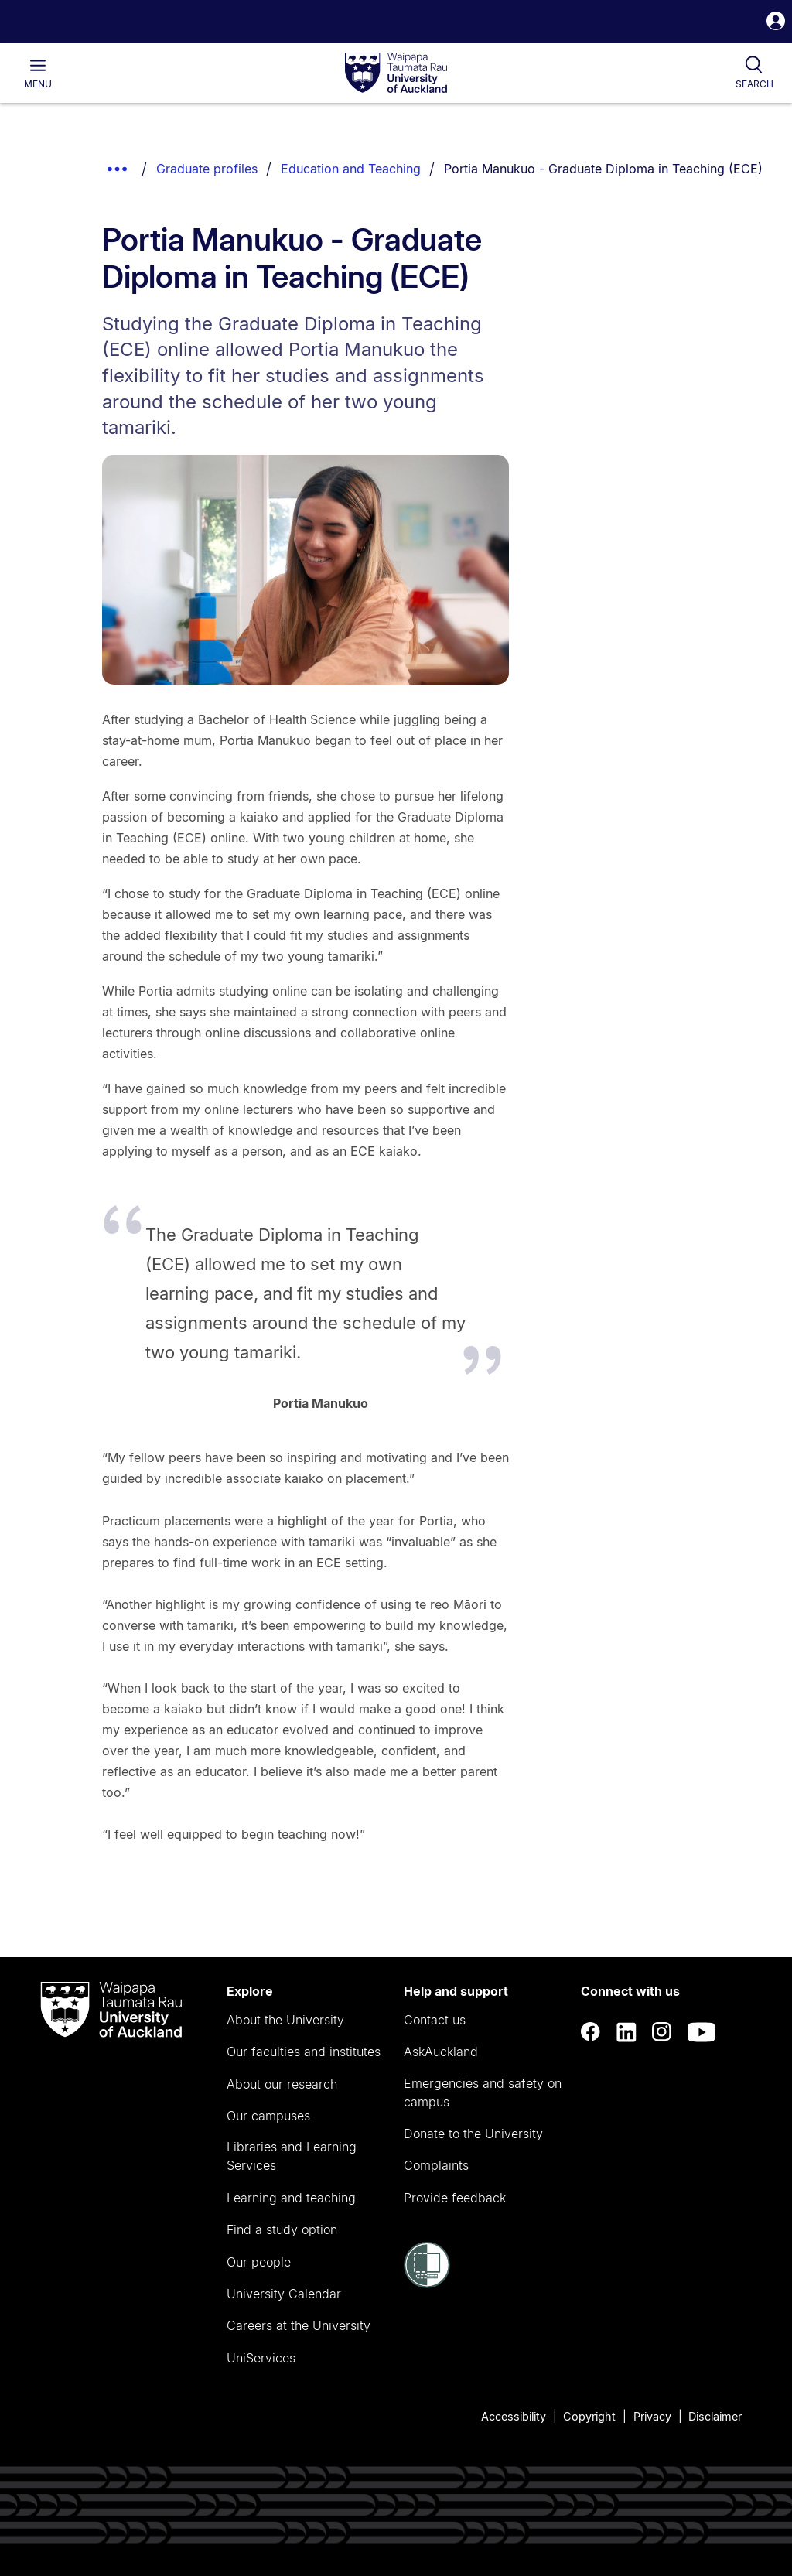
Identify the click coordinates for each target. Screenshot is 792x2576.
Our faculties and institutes (304, 2051)
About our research (282, 2084)
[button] (775, 23)
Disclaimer (715, 2416)
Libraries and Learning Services (292, 2156)
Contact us (435, 2020)
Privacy (652, 2416)
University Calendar (284, 2293)
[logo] (396, 73)
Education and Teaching (351, 168)
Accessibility (513, 2416)
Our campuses (268, 2115)
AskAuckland (441, 2051)
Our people (259, 2262)
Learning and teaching (291, 2197)
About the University (285, 2020)
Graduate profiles (207, 168)
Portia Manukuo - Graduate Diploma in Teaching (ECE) (603, 168)
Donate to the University (473, 2133)
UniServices (261, 2358)
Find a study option (282, 2229)
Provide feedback (455, 2197)
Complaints (436, 2165)
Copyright (589, 2416)
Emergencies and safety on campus (483, 2092)
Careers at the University (298, 2325)
